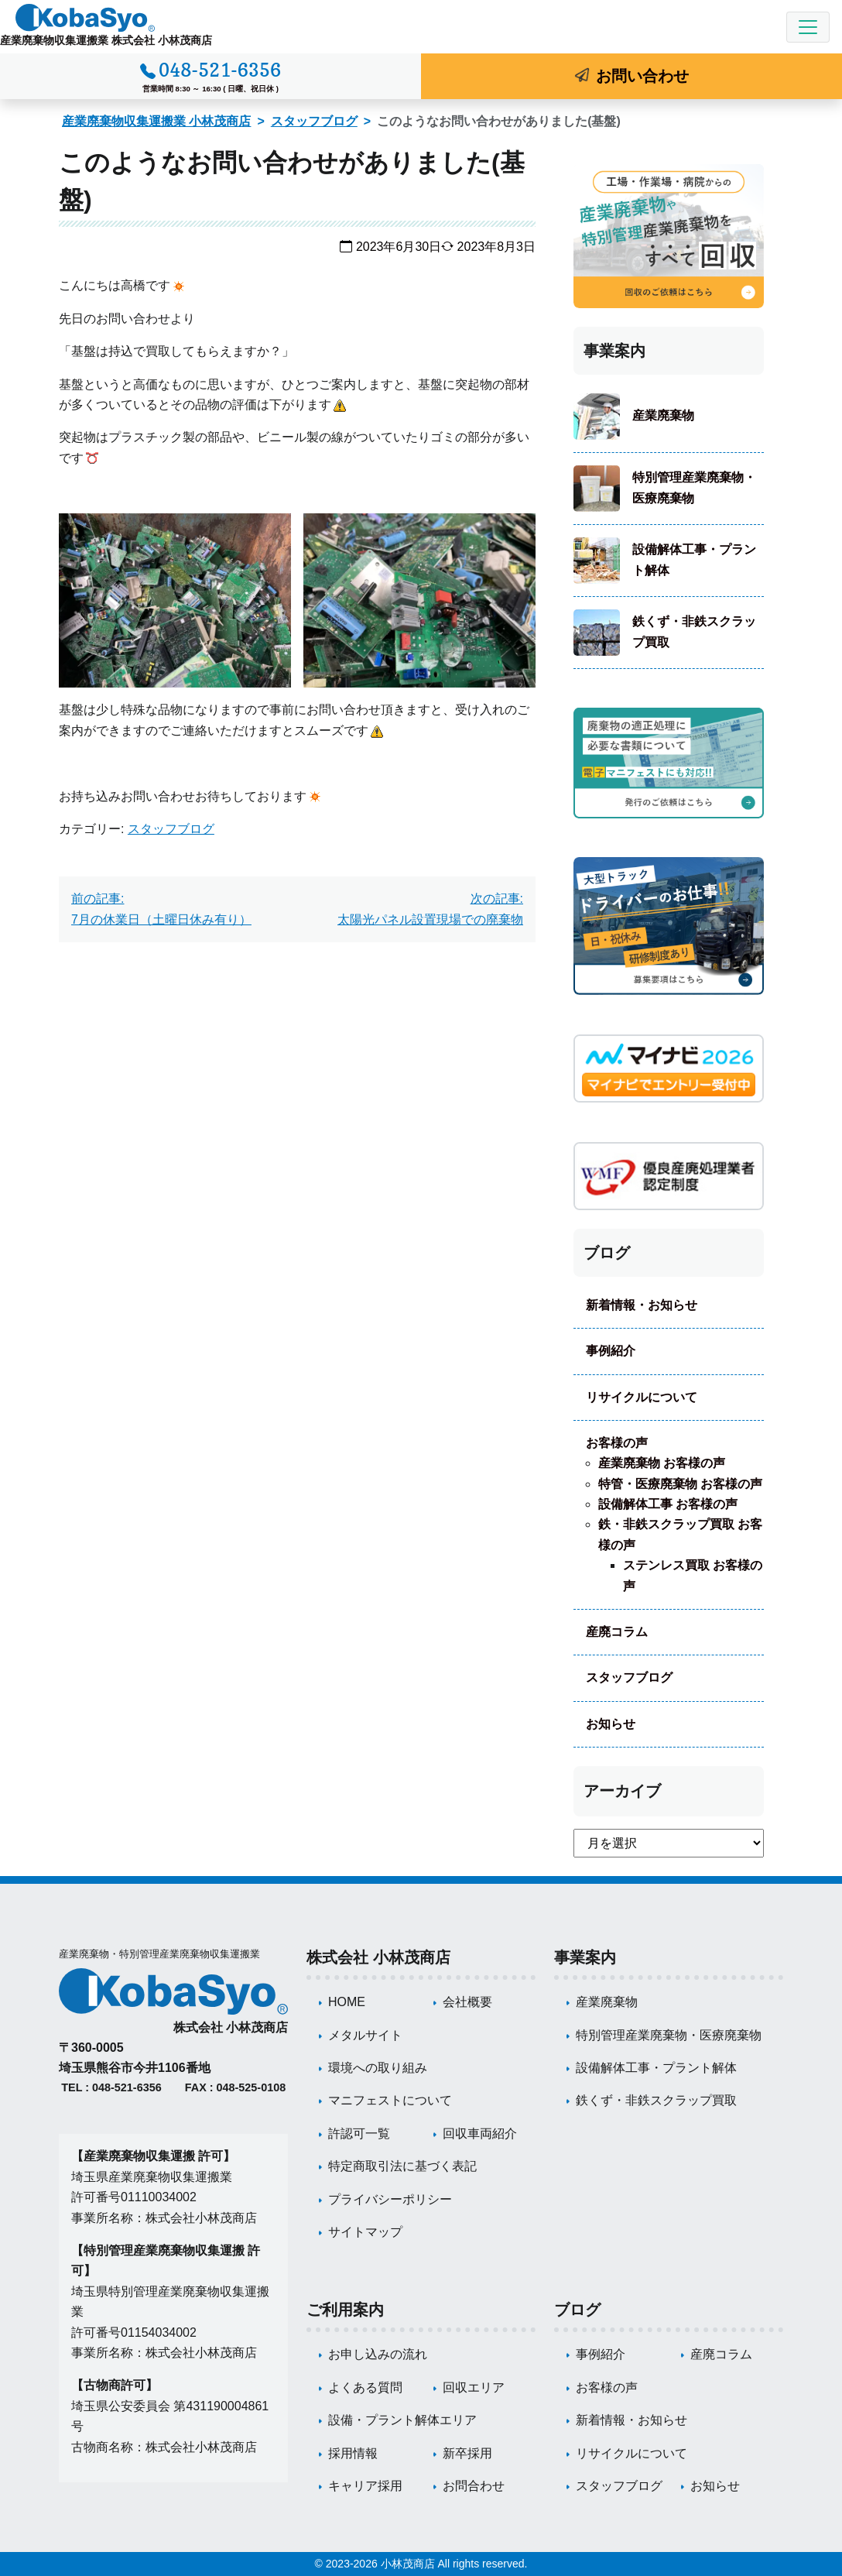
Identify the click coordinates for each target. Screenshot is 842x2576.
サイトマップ (365, 2231)
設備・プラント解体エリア (402, 2420)
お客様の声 (617, 1442)
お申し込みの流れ (377, 2354)
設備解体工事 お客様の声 (668, 1504)
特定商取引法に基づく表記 (402, 2166)
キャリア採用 (365, 2485)
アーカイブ (622, 1790)
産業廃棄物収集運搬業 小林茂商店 (156, 121)
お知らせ (610, 1723)
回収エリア (474, 2387)
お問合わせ (474, 2485)
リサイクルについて (641, 1397)
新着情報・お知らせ (641, 1305)
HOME (346, 2001)
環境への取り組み (377, 2067)
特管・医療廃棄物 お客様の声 (680, 1483)
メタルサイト (365, 2035)
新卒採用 (467, 2453)
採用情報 (353, 2453)
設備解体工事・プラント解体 (694, 559)
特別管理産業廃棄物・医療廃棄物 (694, 487)
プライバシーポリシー (390, 2199)
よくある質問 (365, 2387)
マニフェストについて (390, 2100)
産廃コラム (617, 1631)
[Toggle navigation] (808, 27)
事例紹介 (610, 1350)
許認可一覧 (359, 2133)
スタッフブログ (314, 121)
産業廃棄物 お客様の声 (661, 1463)
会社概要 (467, 2001)
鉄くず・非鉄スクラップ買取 (694, 631)
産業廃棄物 (663, 415)
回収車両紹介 (480, 2133)
